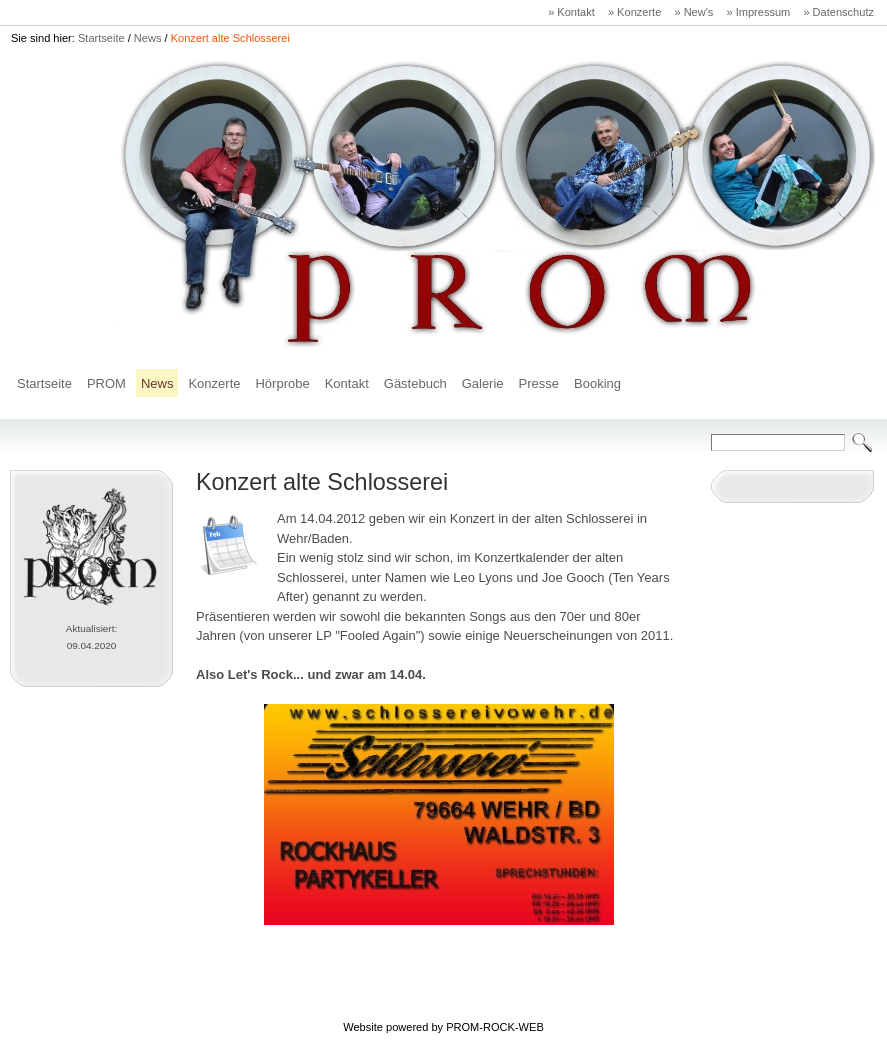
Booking (597, 383)
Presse (539, 383)
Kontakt (347, 383)
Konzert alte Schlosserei (230, 38)
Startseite (101, 38)
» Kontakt (571, 12)
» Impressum (758, 12)
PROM (106, 383)
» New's (693, 12)
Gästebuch (415, 383)
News (148, 38)
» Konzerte (634, 12)
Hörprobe (282, 383)
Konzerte (214, 383)
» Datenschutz (838, 12)
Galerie (483, 383)
